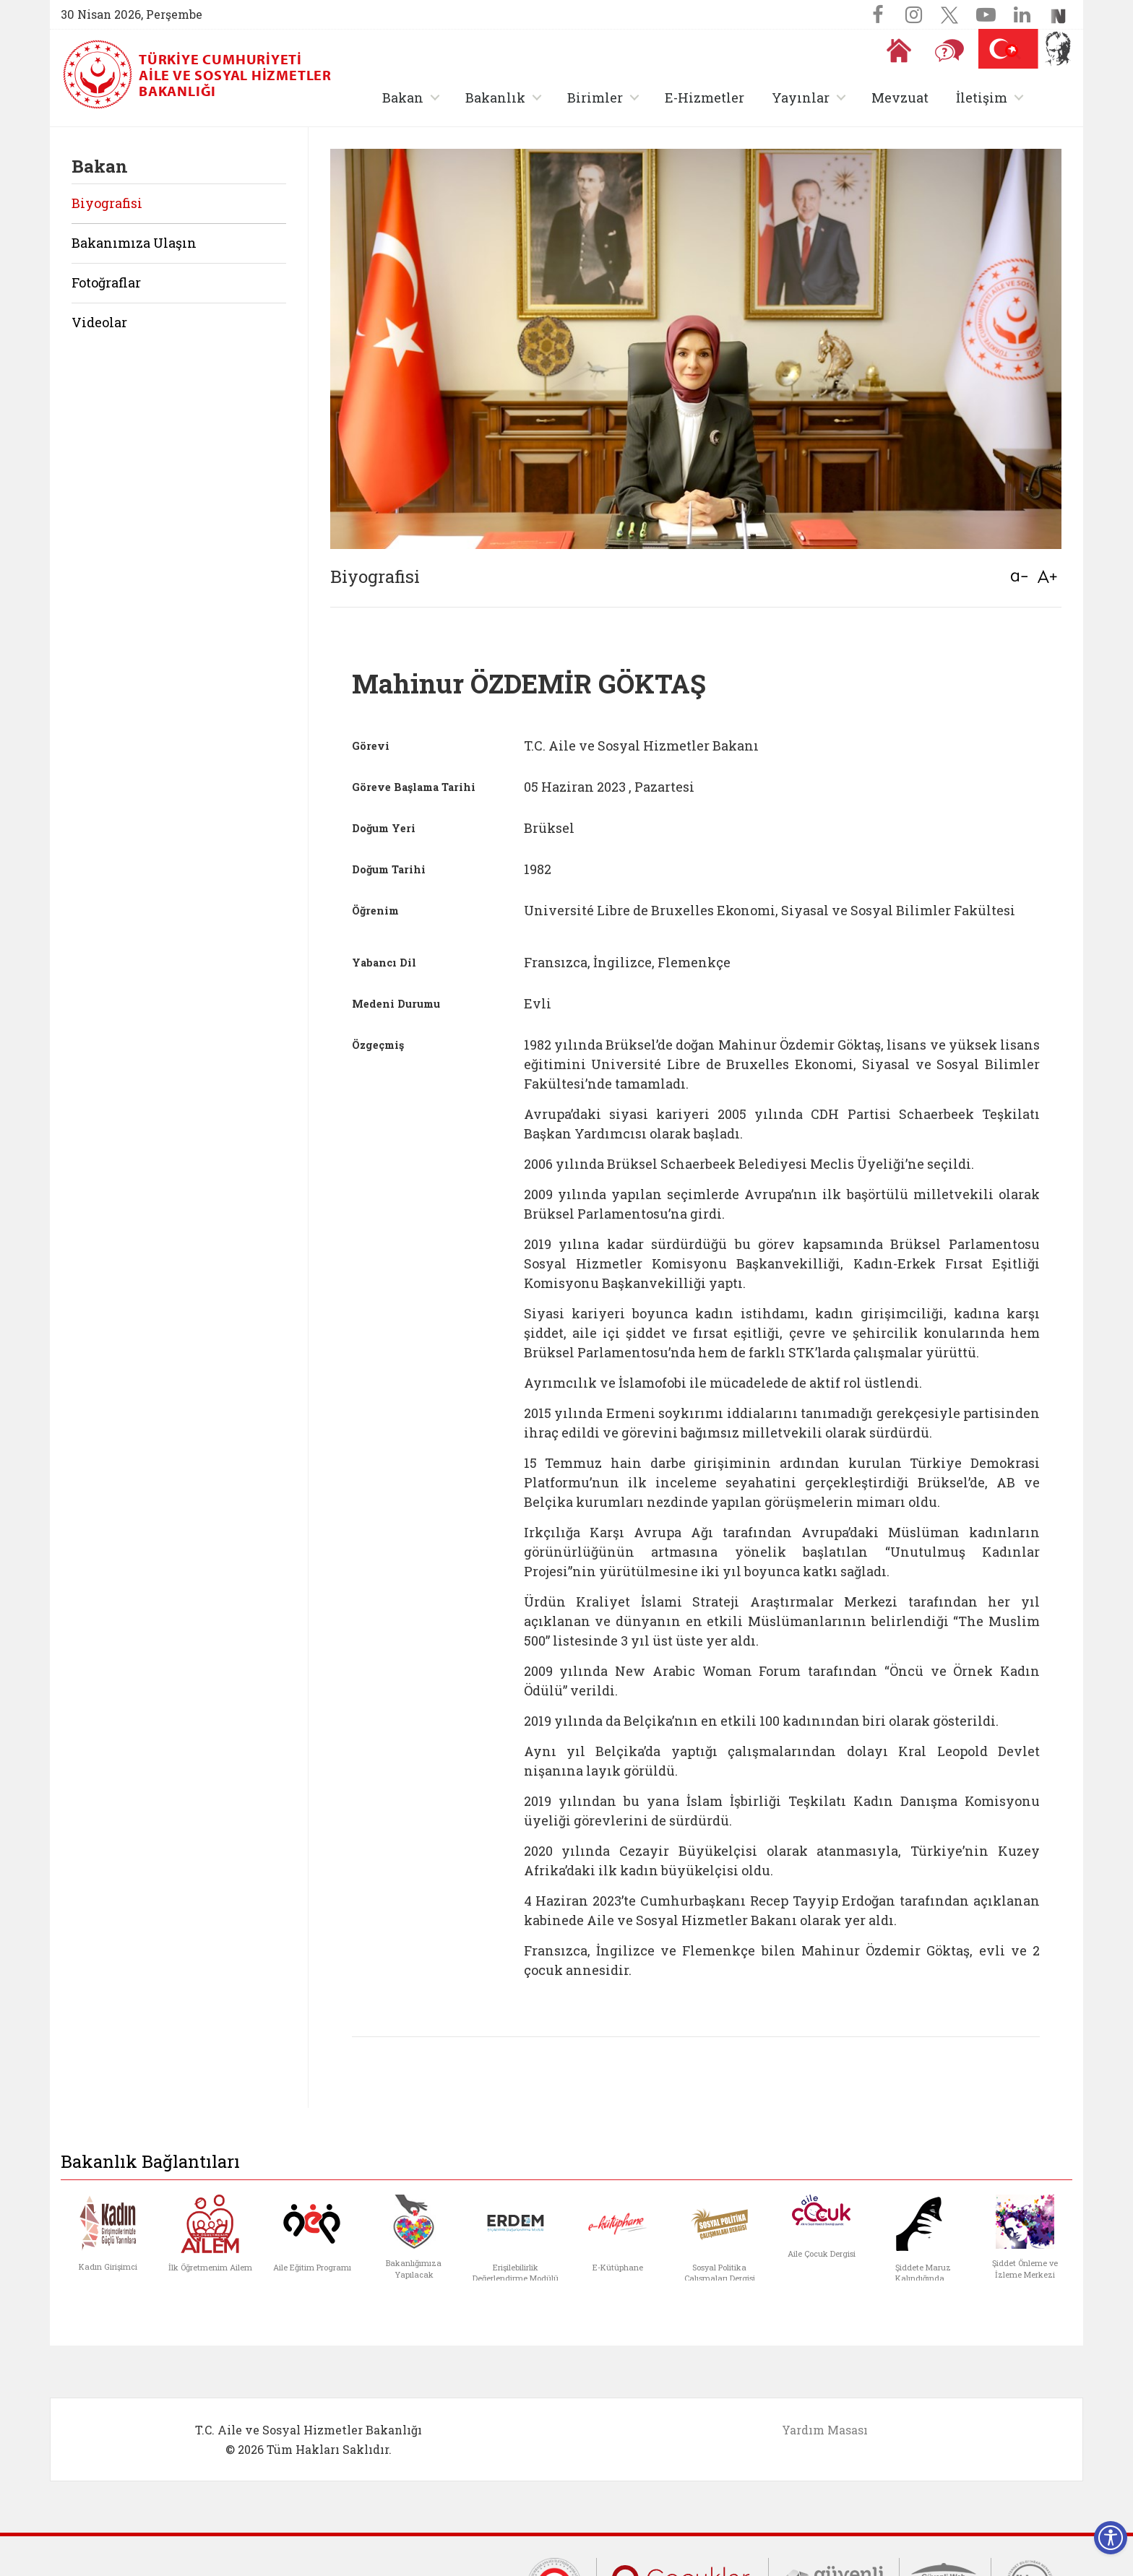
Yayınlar (801, 97)
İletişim (981, 97)
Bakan (402, 97)
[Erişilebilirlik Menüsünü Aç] (1110, 2537)
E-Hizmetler (704, 97)
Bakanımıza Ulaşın (134, 242)
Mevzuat (900, 97)
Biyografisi (107, 203)
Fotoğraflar (106, 282)
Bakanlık (495, 97)
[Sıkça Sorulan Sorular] (949, 50)
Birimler (595, 97)
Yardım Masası (825, 2429)
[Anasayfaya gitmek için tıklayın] (898, 50)
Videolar (99, 322)
